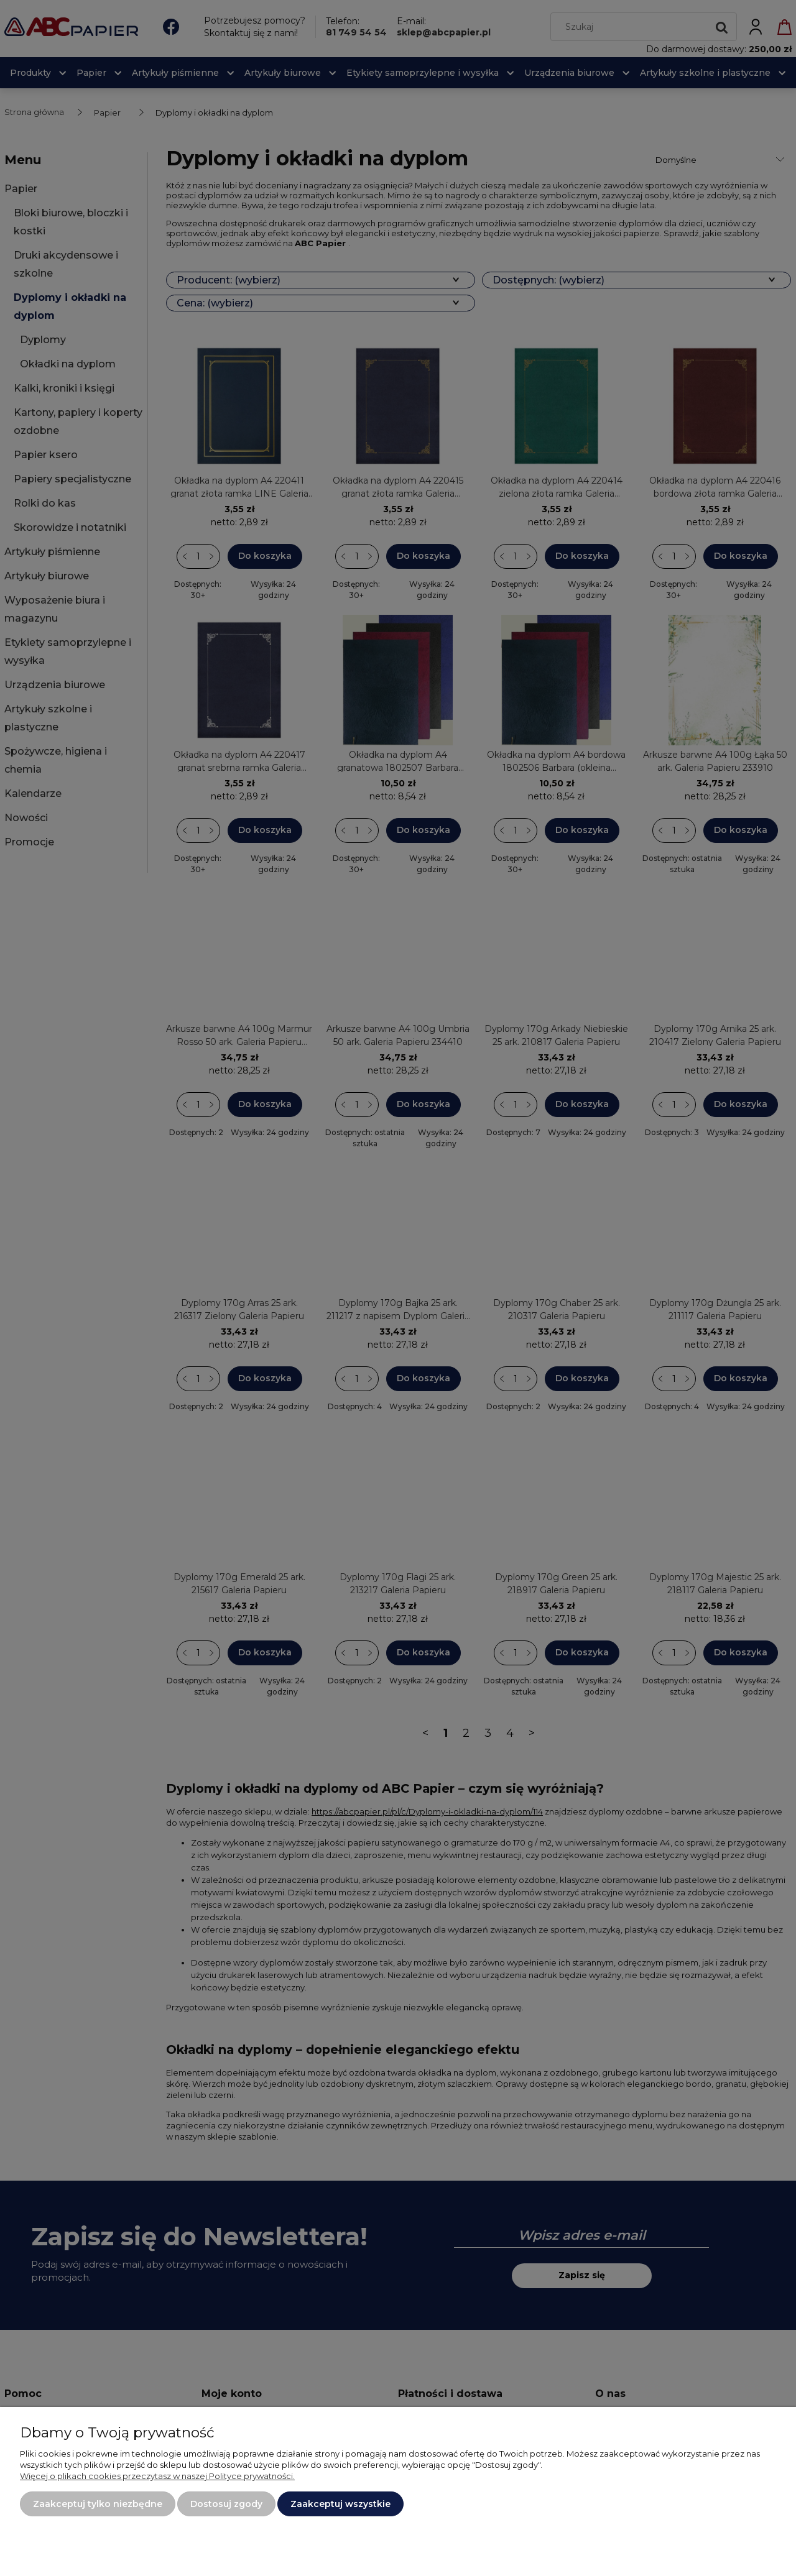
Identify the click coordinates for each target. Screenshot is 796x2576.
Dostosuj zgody (226, 2503)
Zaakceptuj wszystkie (340, 2503)
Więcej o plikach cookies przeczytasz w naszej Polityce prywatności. (157, 2476)
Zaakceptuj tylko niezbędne (97, 2503)
